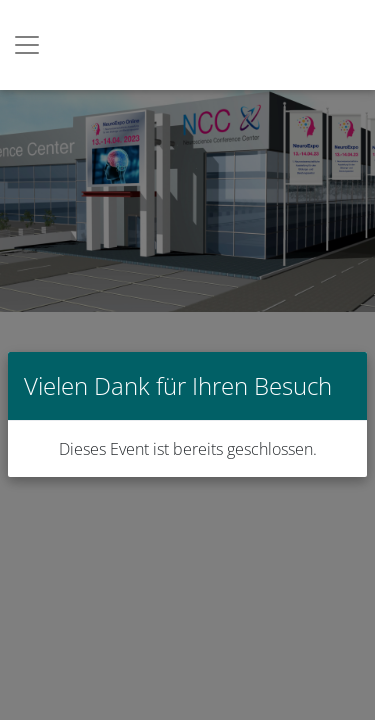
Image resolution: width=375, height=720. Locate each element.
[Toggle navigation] (27, 45)
